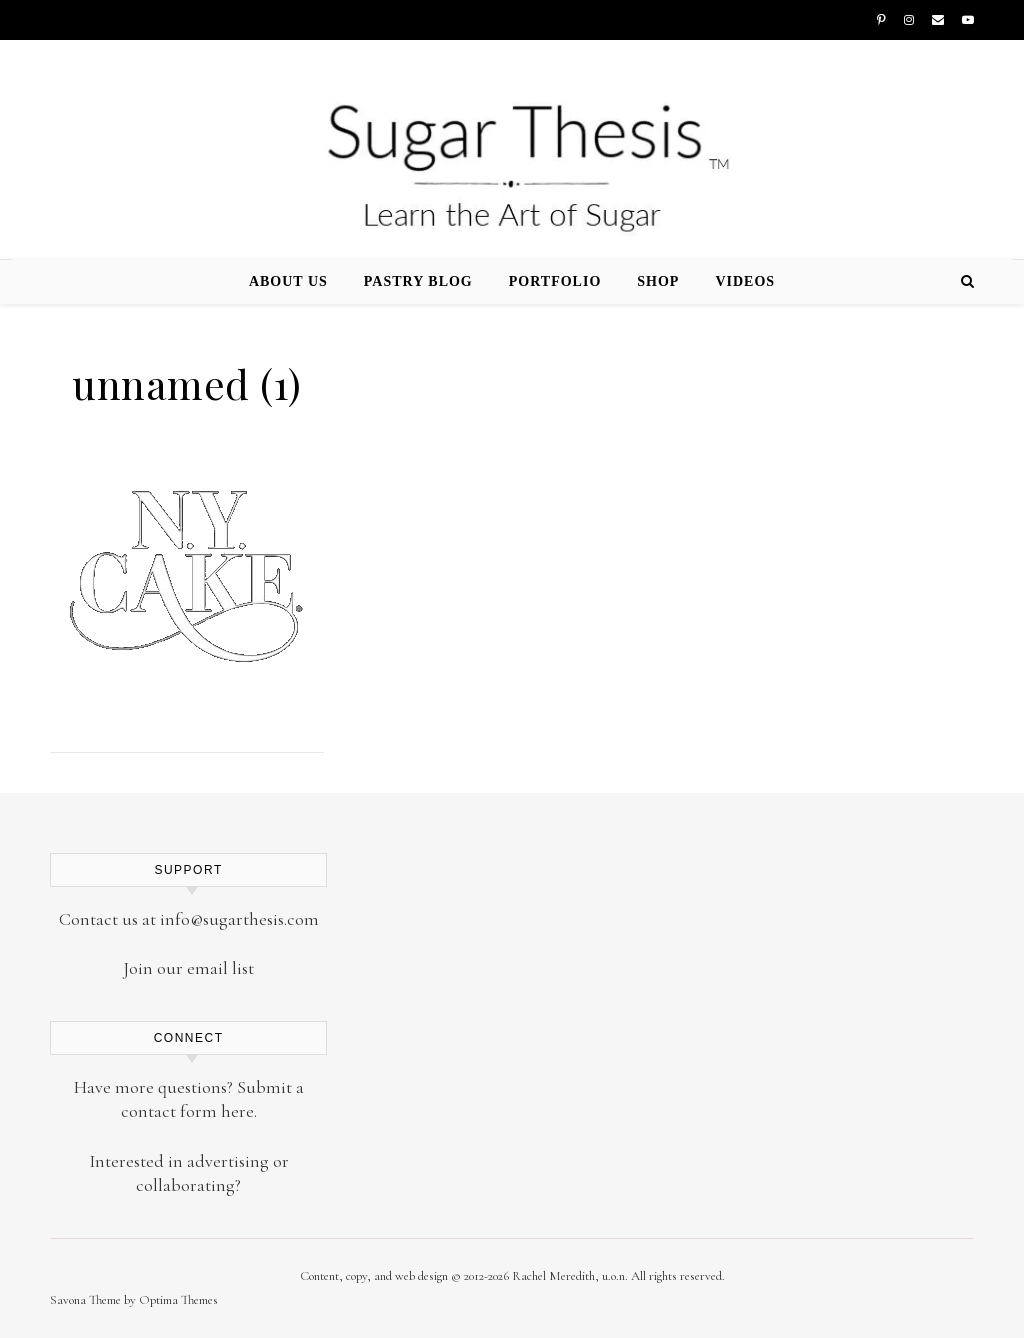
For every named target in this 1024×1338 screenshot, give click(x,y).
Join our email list (188, 968)
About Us (288, 281)
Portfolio (555, 281)
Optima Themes (178, 1300)
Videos (745, 281)
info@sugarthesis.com (239, 919)
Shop (658, 281)
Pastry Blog (418, 281)
